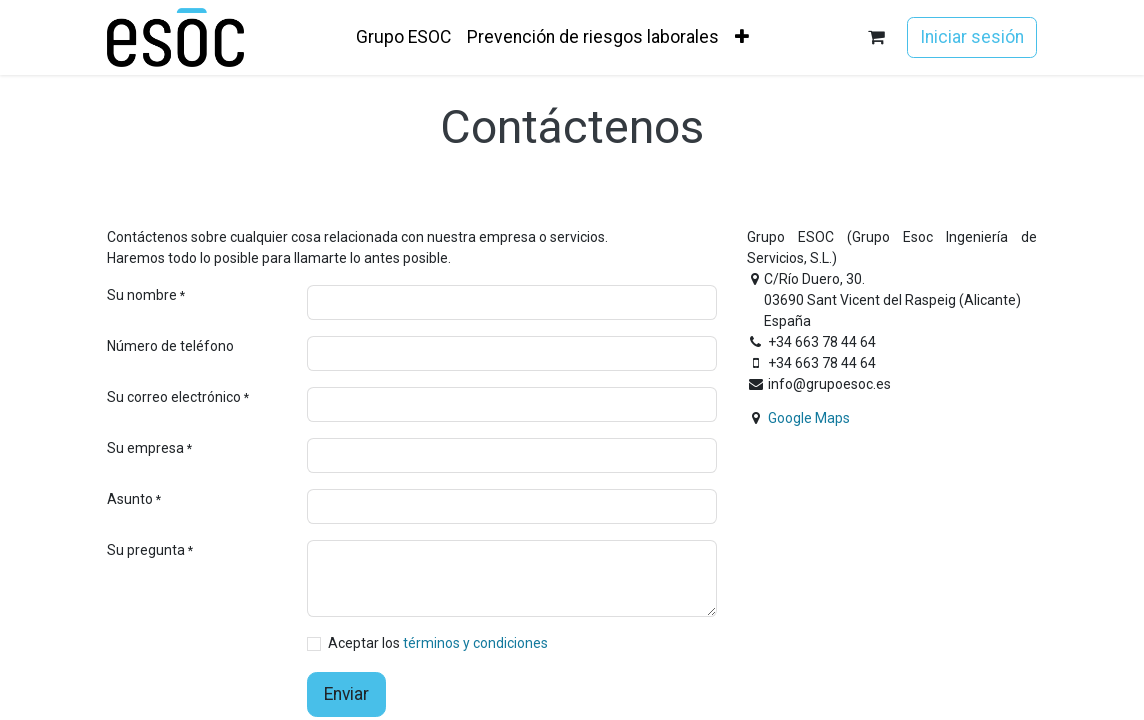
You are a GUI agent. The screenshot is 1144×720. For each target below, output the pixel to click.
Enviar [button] (346, 694)
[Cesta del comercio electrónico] (876, 37)
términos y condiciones (475, 643)
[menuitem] (403, 37)
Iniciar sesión (972, 37)
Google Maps (809, 418)
